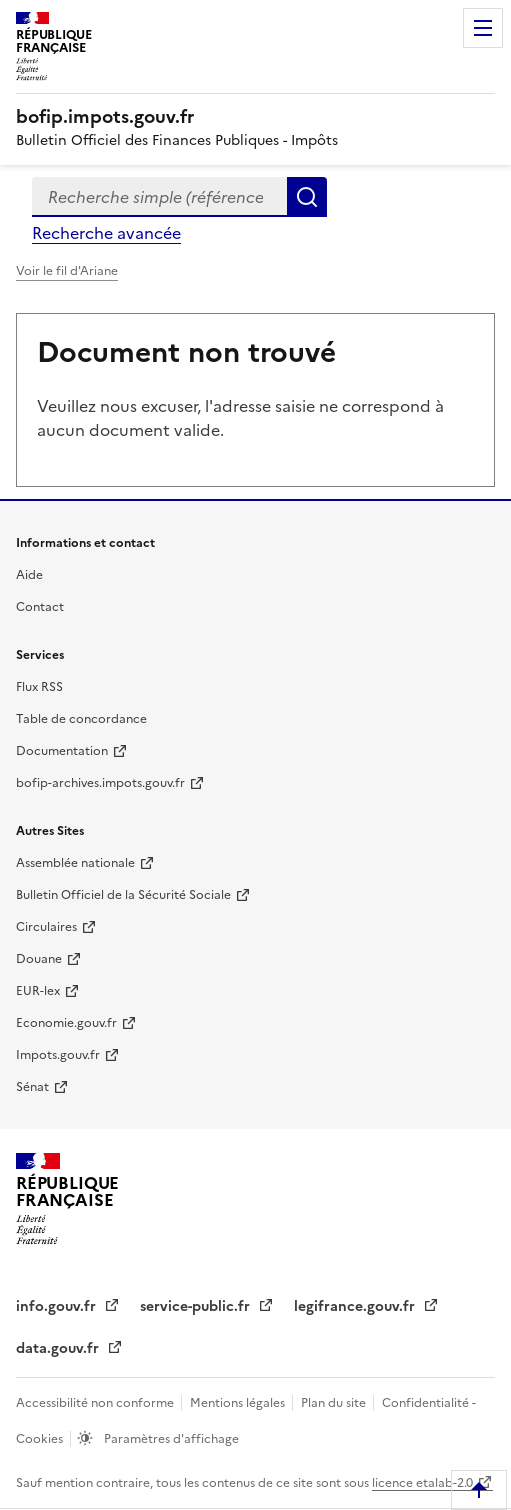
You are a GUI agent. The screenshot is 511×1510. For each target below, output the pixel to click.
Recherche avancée (106, 233)
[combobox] (159, 197)
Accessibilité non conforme (96, 1403)
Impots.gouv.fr (58, 1055)
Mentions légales (239, 1403)
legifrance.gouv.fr (356, 1306)
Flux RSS (39, 687)
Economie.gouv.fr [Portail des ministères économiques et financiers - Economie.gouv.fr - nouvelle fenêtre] (66, 1023)
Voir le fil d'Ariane (67, 271)
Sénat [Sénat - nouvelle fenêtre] (32, 1087)
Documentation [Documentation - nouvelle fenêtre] (62, 751)
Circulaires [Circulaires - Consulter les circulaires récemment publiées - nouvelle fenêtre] (46, 927)
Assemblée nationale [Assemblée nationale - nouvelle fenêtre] (75, 863)
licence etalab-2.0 (422, 1483)
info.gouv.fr (58, 1306)
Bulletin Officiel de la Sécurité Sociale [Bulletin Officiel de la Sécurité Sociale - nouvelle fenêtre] (123, 895)
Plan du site (335, 1403)
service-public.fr (197, 1306)
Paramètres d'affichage (170, 1439)
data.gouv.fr (59, 1348)
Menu (483, 28)
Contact (40, 607)
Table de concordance (81, 719)
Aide (29, 575)
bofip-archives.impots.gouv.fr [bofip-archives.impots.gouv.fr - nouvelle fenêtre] (100, 783)
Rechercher (307, 197)
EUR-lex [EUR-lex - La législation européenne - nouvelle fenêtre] (38, 991)
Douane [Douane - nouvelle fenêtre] (39, 959)
